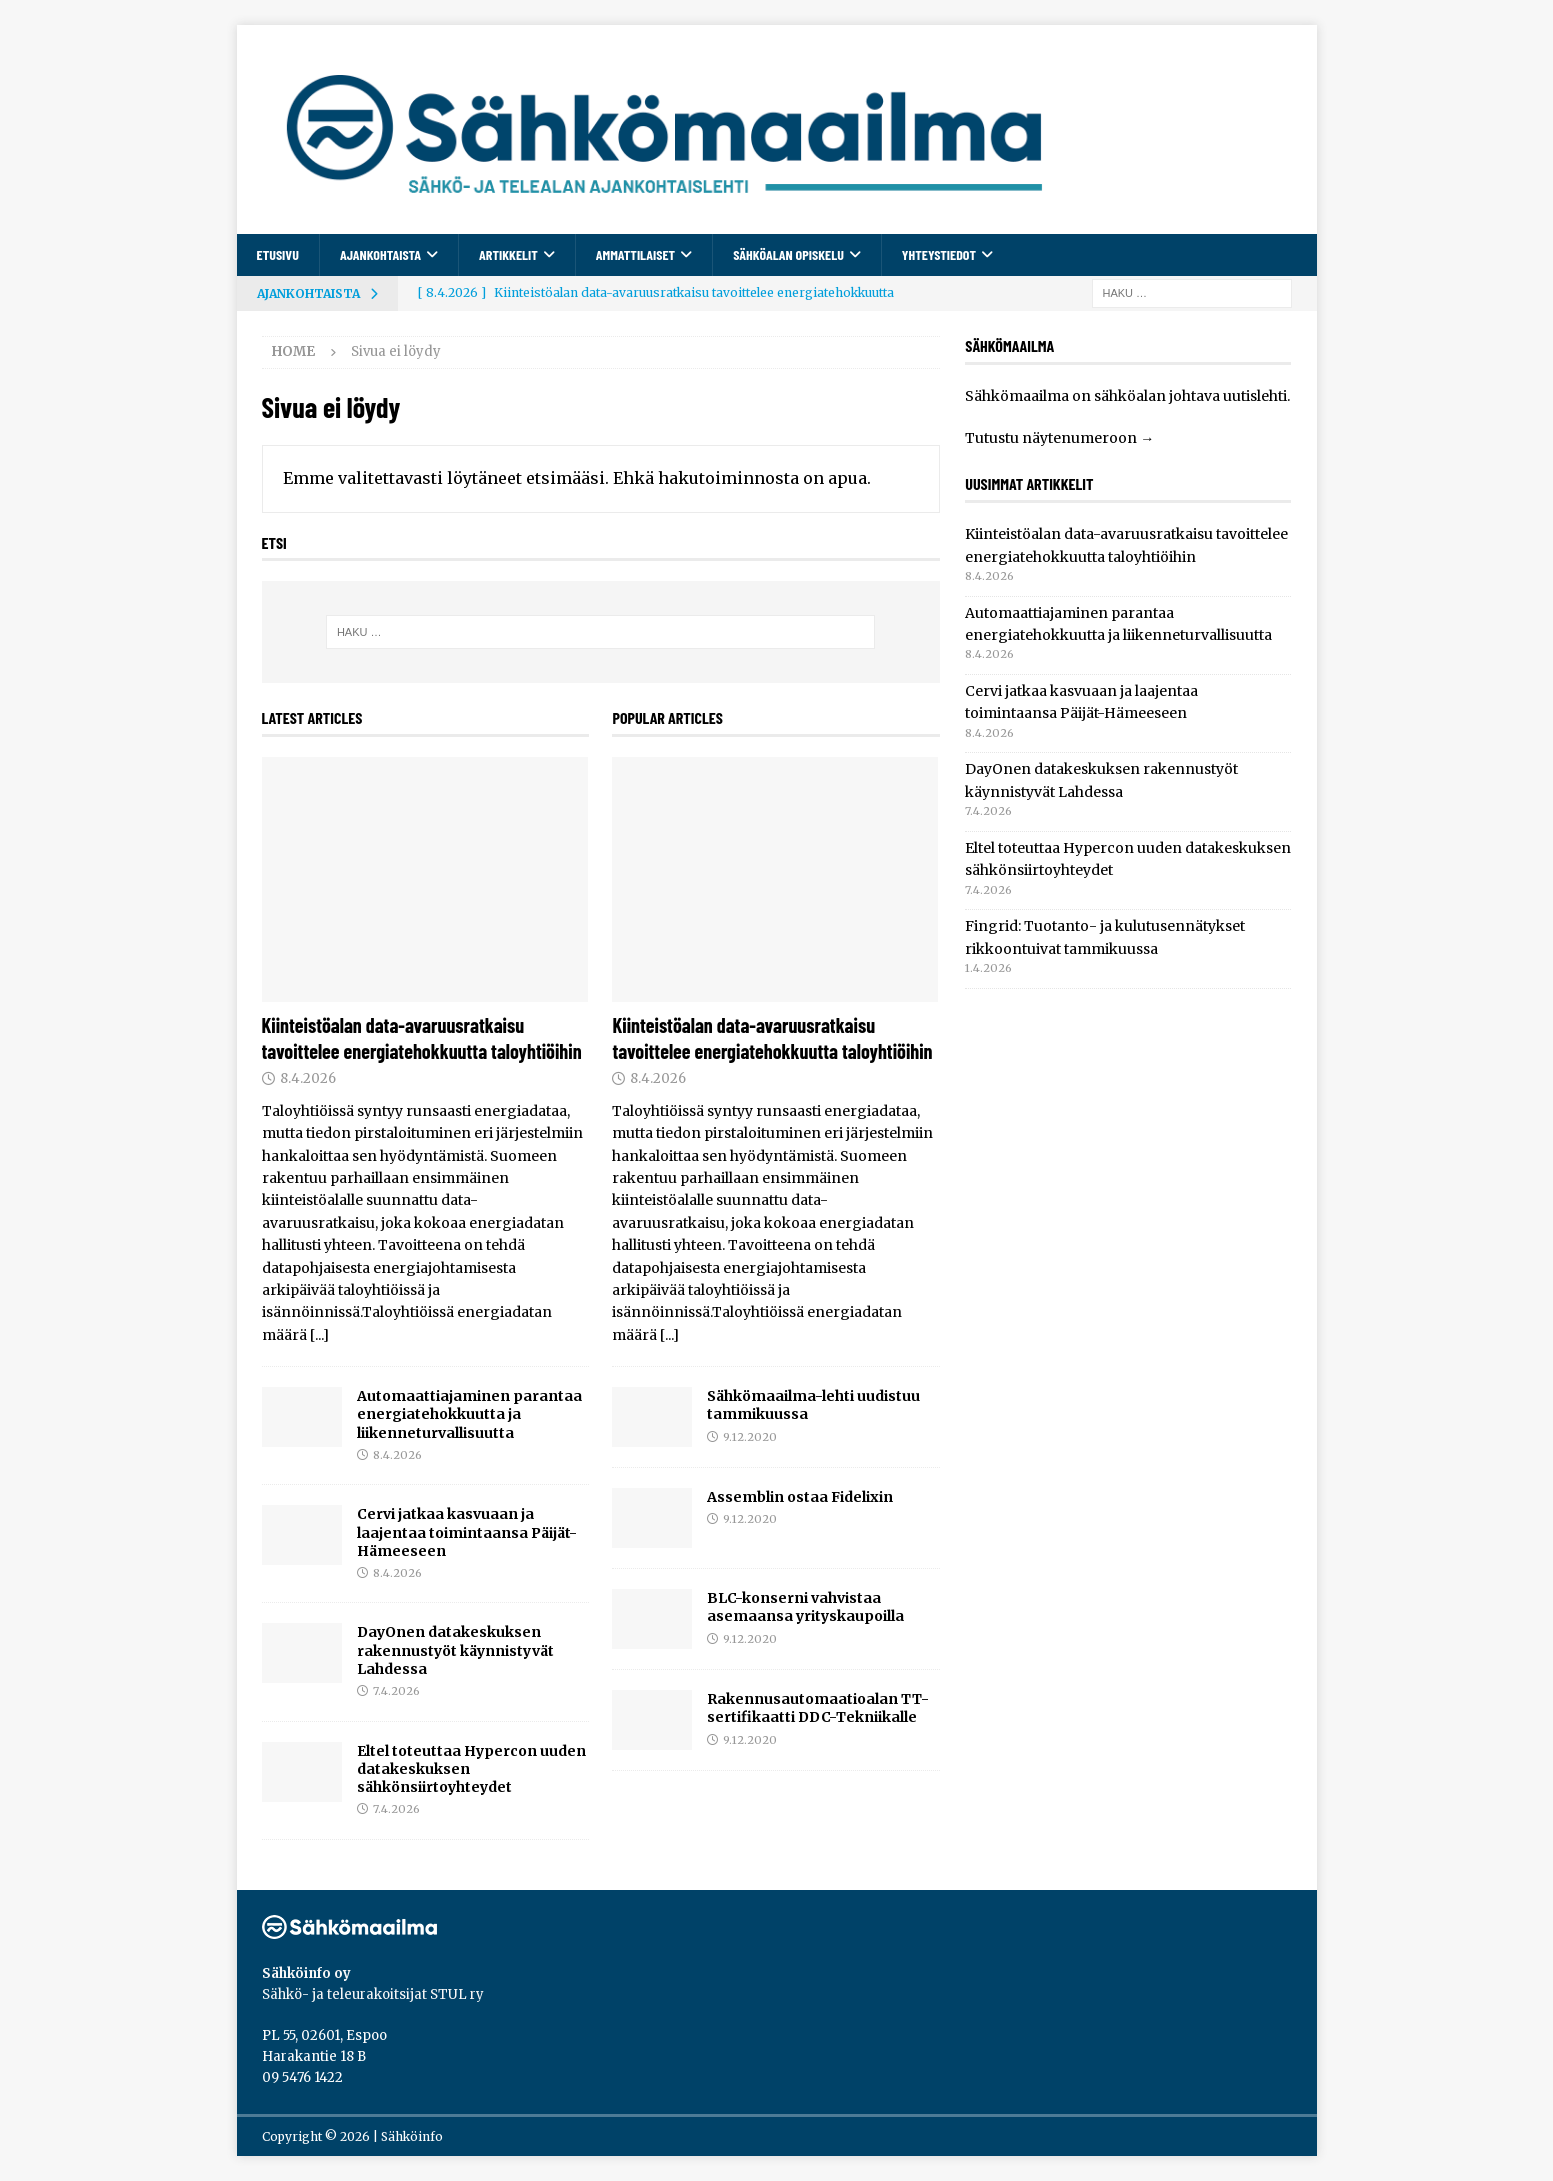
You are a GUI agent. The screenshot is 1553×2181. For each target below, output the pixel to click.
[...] (319, 1335)
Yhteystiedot (939, 254)
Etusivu (278, 254)
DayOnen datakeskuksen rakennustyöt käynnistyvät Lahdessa (455, 1650)
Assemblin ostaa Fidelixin (800, 1497)
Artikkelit (508, 254)
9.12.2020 (750, 1437)
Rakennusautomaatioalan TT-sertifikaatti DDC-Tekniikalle (818, 1708)
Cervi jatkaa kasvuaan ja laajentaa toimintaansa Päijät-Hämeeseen (467, 1532)
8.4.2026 (308, 1078)
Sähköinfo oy (306, 1973)
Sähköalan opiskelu (788, 254)
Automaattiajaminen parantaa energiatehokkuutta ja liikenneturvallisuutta (469, 1414)
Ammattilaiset (635, 254)
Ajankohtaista (380, 254)
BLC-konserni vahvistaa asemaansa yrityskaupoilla (805, 1607)
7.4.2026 (396, 1691)
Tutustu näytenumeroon (1051, 438)
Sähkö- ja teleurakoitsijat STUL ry (373, 1994)
